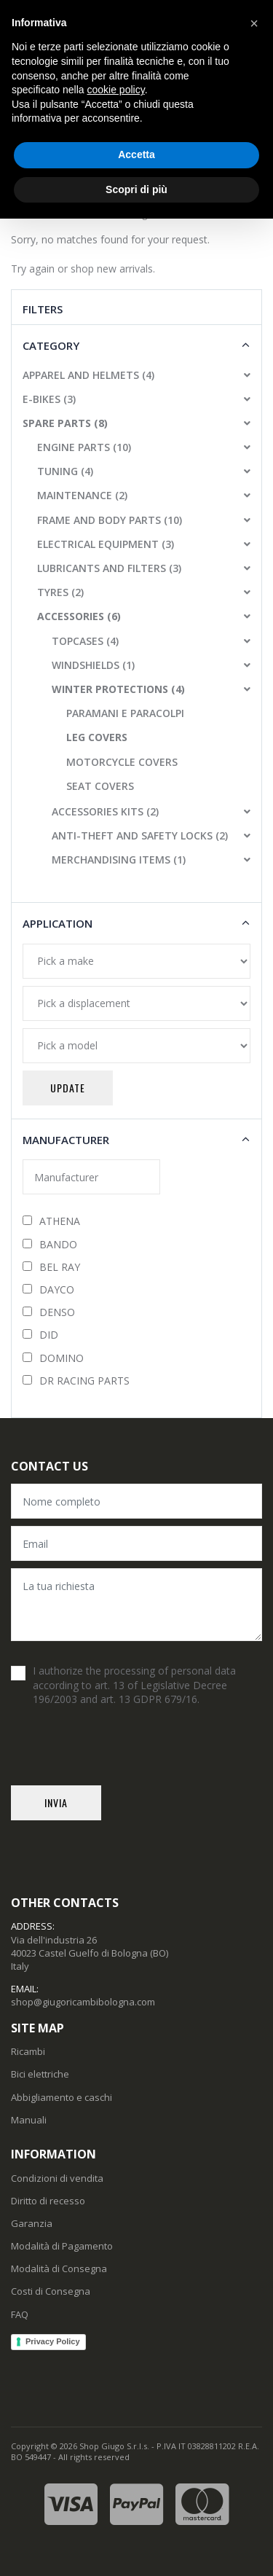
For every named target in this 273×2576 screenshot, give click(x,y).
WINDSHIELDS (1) (93, 665)
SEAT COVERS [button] (100, 786)
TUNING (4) (65, 471)
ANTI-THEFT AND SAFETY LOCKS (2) (140, 835)
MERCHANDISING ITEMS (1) (119, 859)
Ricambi (28, 2051)
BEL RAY (51, 1267)
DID (40, 1335)
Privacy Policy (52, 2341)
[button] (242, 375)
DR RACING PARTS (76, 1380)
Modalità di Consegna (59, 2268)
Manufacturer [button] (66, 1139)
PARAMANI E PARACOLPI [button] (125, 713)
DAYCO (48, 1289)
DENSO (49, 1312)
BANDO (50, 1244)
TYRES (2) (60, 592)
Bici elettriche (40, 2073)
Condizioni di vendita (57, 2178)
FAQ (19, 2314)
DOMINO (53, 1358)
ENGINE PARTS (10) (84, 447)
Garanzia (31, 2223)
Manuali (29, 2119)
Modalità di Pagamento (62, 2245)
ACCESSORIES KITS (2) (105, 811)
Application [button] (57, 923)
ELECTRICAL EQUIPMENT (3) (105, 544)
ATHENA (51, 1221)
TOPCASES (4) (85, 641)
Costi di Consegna (50, 2291)
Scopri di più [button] (136, 189)
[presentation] (121, 1757)
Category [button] (51, 345)
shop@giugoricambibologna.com (83, 2001)
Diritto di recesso (48, 2200)
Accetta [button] (136, 154)
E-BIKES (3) (49, 399)
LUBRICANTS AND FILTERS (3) (109, 568)
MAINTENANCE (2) (82, 495)
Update (67, 1087)
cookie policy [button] (116, 89)
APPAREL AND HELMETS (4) (88, 375)
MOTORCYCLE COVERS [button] (122, 762)
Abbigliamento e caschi (61, 2097)
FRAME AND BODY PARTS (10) (109, 520)
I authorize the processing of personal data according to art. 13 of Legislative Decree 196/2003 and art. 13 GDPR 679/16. (134, 1685)
